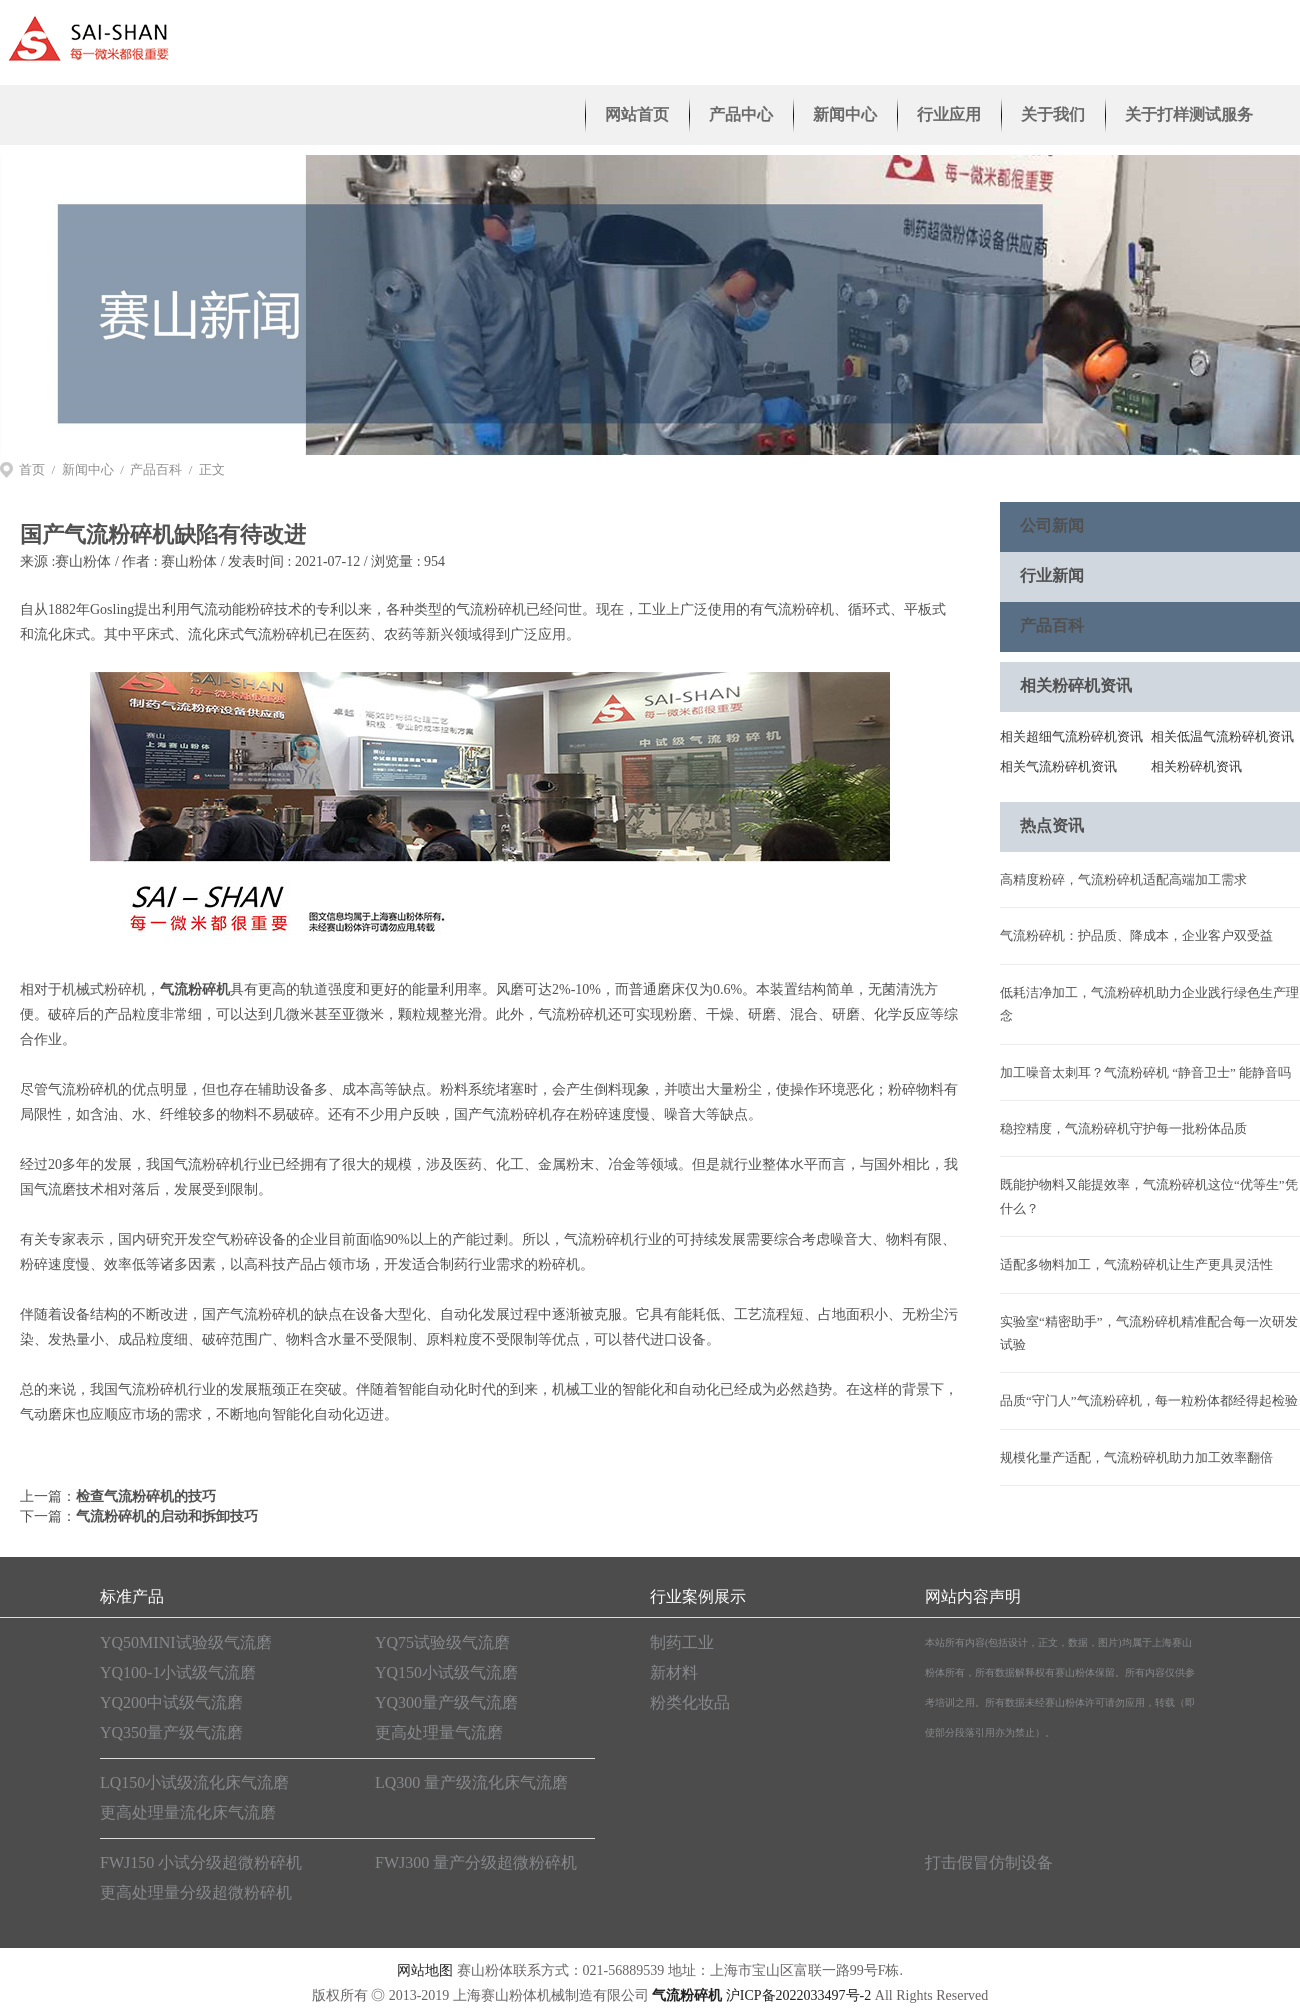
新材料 (674, 1672)
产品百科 (156, 469)
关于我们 (1053, 114)
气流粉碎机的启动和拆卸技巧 (167, 1516)
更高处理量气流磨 (439, 1732)
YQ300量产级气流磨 (446, 1702)
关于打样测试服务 (1189, 114)
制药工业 (682, 1642)
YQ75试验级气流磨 (442, 1642)
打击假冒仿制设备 (989, 1862)
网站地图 (425, 1970)
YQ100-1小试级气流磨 (178, 1672)
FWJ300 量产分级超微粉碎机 (476, 1862)
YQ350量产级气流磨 (171, 1732)
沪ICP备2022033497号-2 (798, 1995)
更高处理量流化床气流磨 (188, 1812)
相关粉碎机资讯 (1196, 766)
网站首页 (637, 114)
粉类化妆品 (690, 1702)
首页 (32, 469)
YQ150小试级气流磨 (446, 1672)
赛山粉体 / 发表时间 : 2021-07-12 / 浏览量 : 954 (303, 561)
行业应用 (949, 114)
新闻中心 (845, 114)
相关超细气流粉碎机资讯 (1071, 736)
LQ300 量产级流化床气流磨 (471, 1782)
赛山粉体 (83, 561)
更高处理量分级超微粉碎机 (196, 1892)
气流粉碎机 (195, 989)
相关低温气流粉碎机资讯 (1222, 736)
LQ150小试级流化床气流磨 (194, 1782)
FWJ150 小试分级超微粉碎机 (201, 1862)
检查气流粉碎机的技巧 (146, 1496)
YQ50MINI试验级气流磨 (186, 1642)
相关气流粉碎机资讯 (1058, 766)
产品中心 (741, 114)
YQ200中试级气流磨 (171, 1702)
